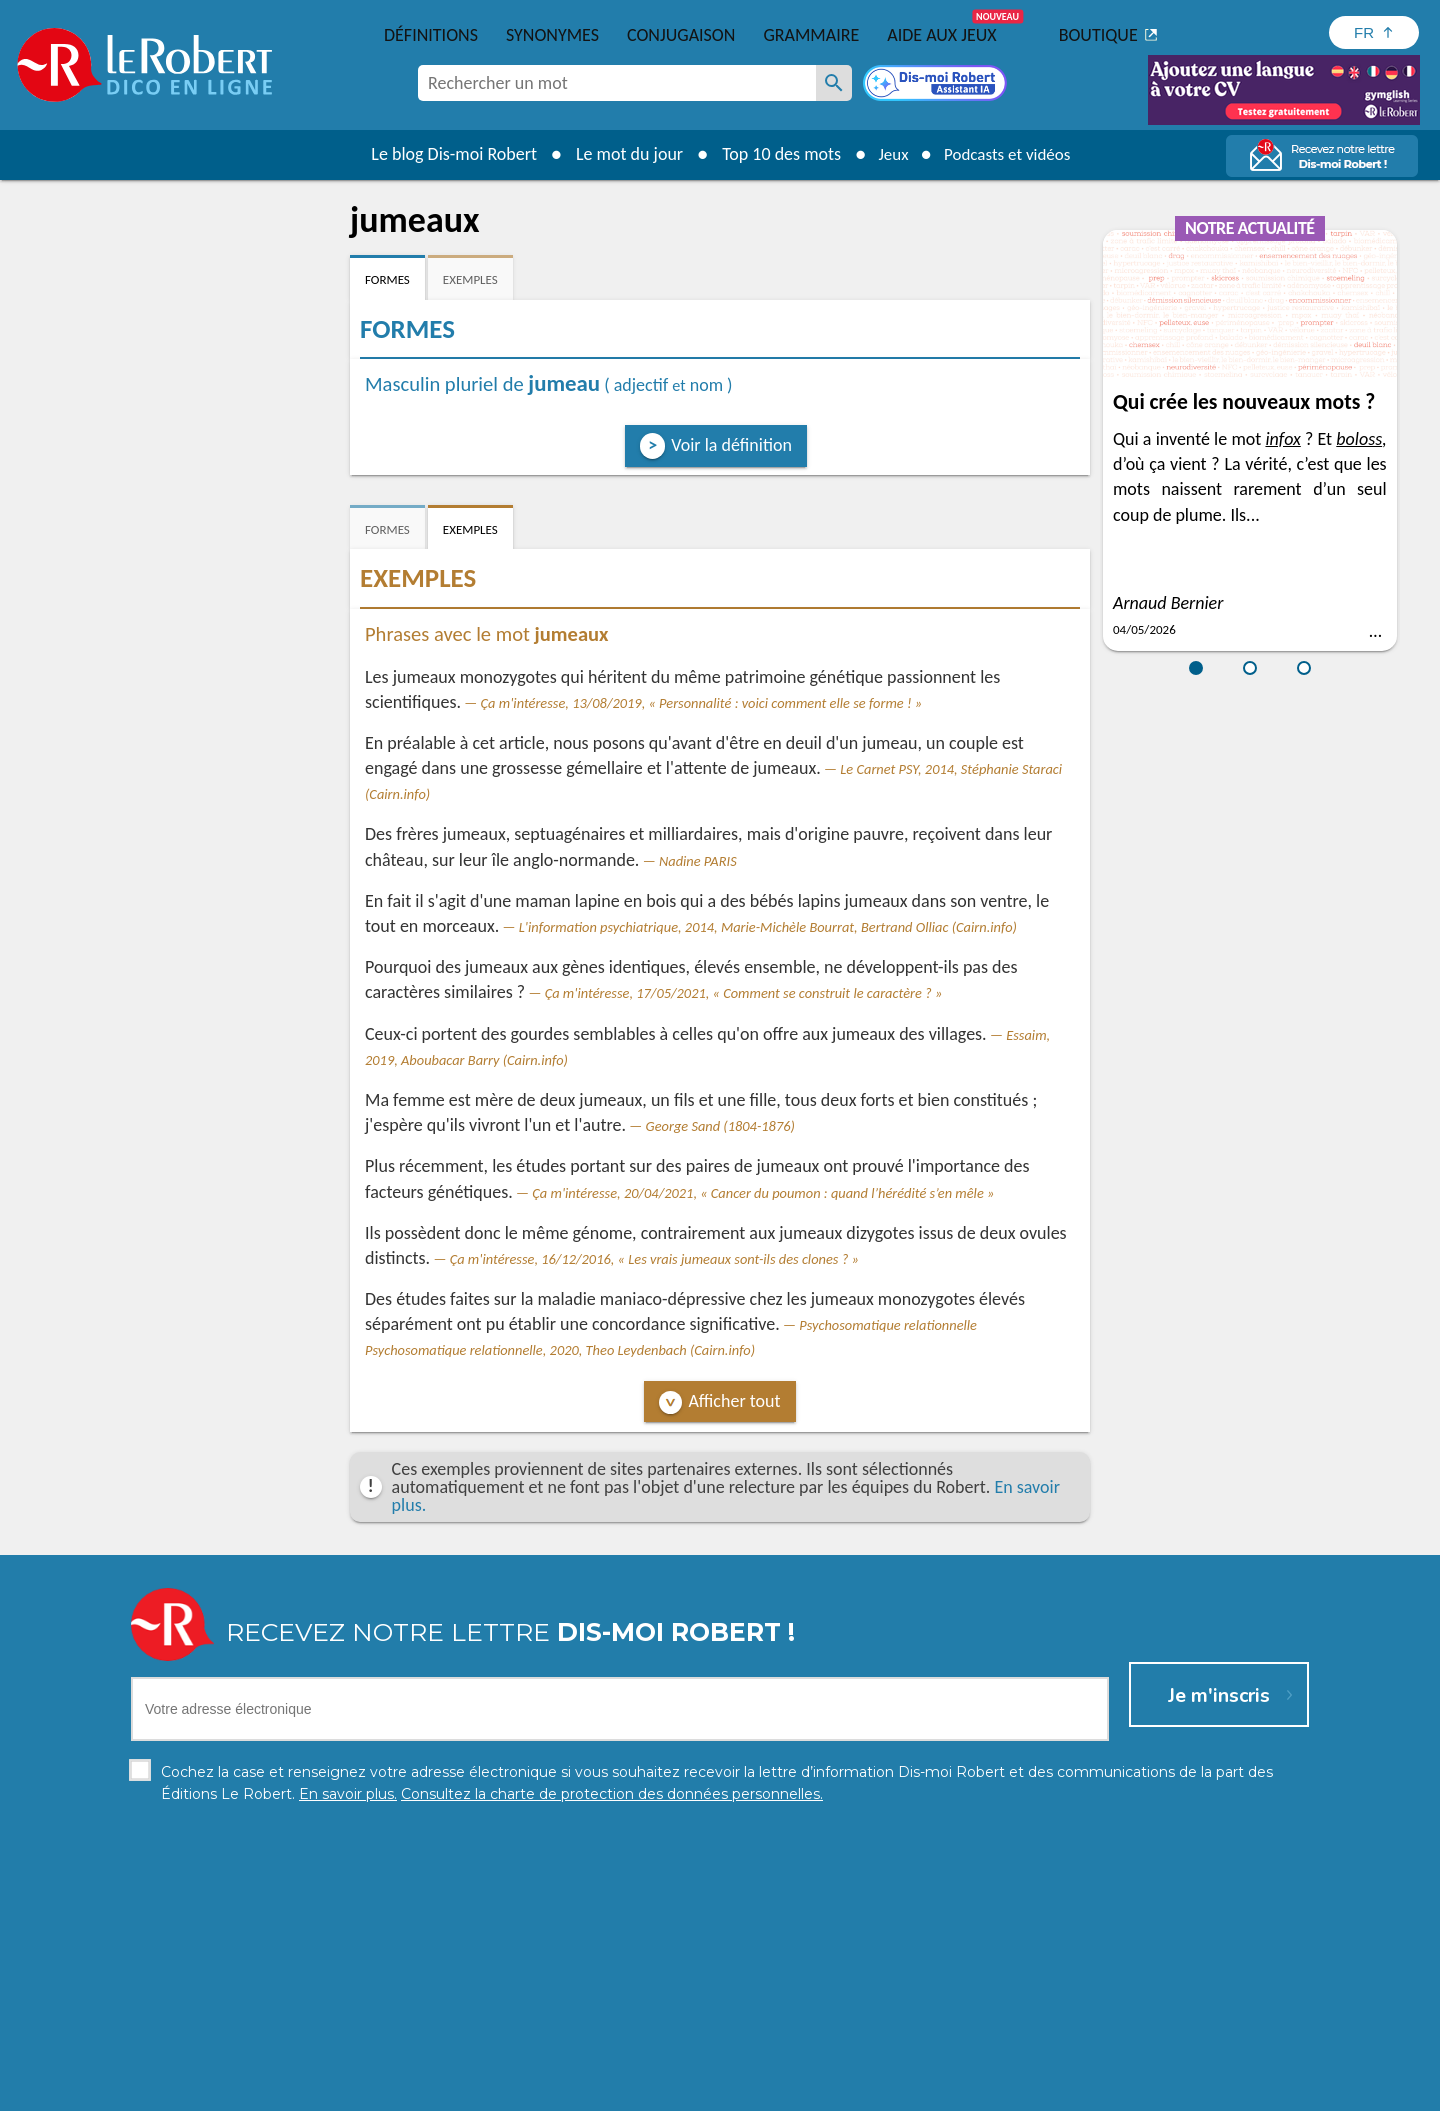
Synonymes (552, 35)
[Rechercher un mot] (834, 83)
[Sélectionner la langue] (1374, 32)
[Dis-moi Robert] (937, 85)
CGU (942, 2090)
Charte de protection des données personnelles (496, 2090)
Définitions (431, 35)
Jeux (888, 154)
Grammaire (811, 35)
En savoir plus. (1100, 2060)
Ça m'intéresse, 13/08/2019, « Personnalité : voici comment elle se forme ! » (702, 703)
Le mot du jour (621, 154)
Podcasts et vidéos (1010, 154)
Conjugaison (681, 35)
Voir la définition (731, 445)
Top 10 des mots (773, 154)
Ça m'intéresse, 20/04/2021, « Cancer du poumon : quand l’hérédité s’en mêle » (763, 1193)
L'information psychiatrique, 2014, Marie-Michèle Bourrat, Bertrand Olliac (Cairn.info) (768, 927)
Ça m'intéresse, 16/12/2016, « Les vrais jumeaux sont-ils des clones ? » (654, 1259)
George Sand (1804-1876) (720, 1126)
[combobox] (617, 83)
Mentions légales (718, 2090)
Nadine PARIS (698, 861)
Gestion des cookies (851, 2090)
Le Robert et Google (1033, 2090)
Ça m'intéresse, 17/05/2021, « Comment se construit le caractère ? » (744, 993)
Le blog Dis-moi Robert (446, 154)
